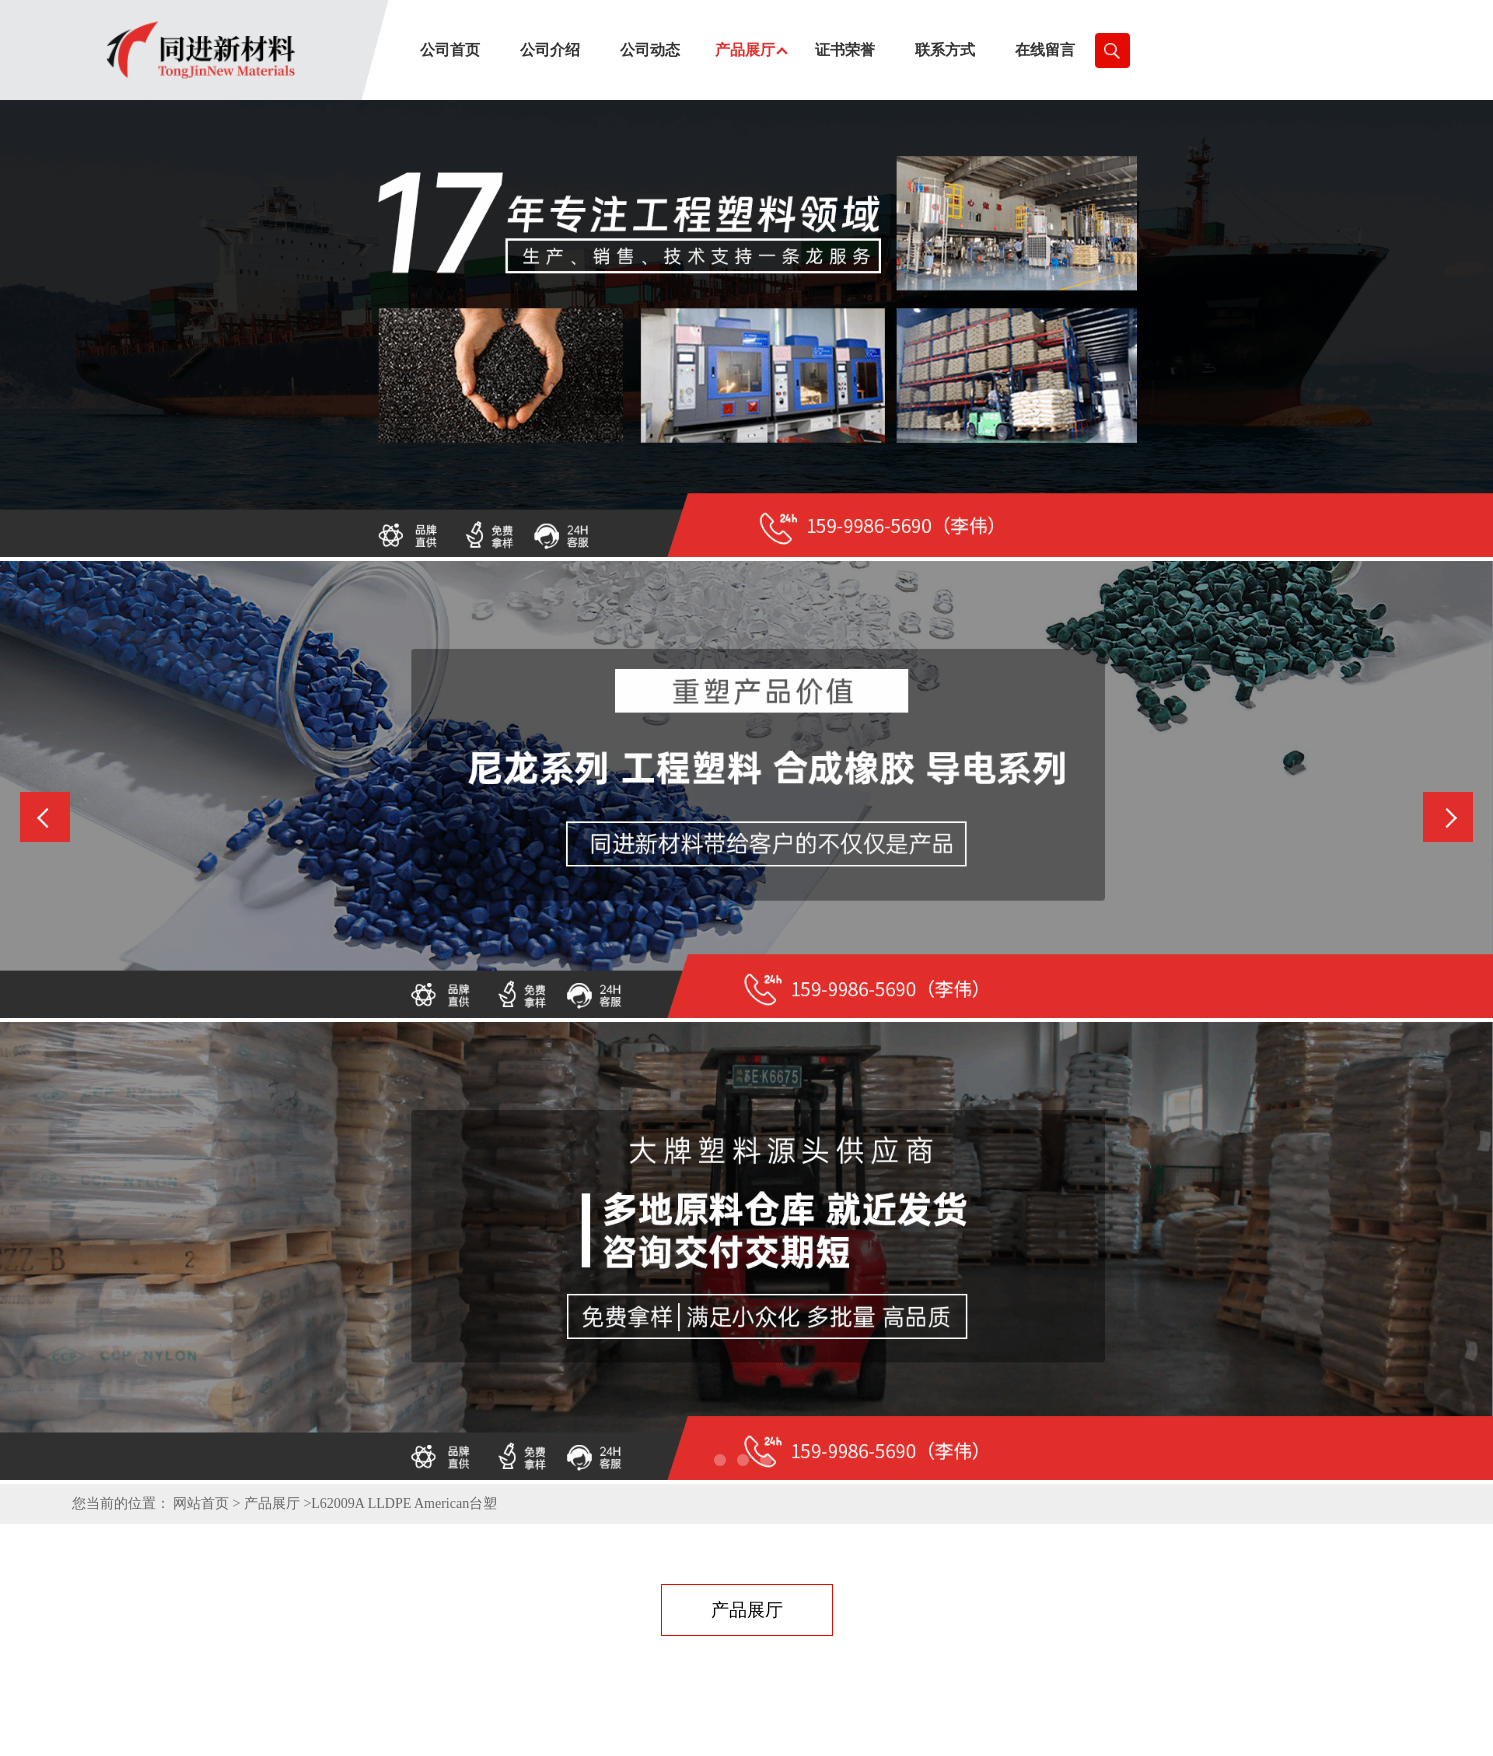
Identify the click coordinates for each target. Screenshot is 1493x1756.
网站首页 (201, 1503)
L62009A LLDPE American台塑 (404, 1503)
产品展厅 (272, 1503)
